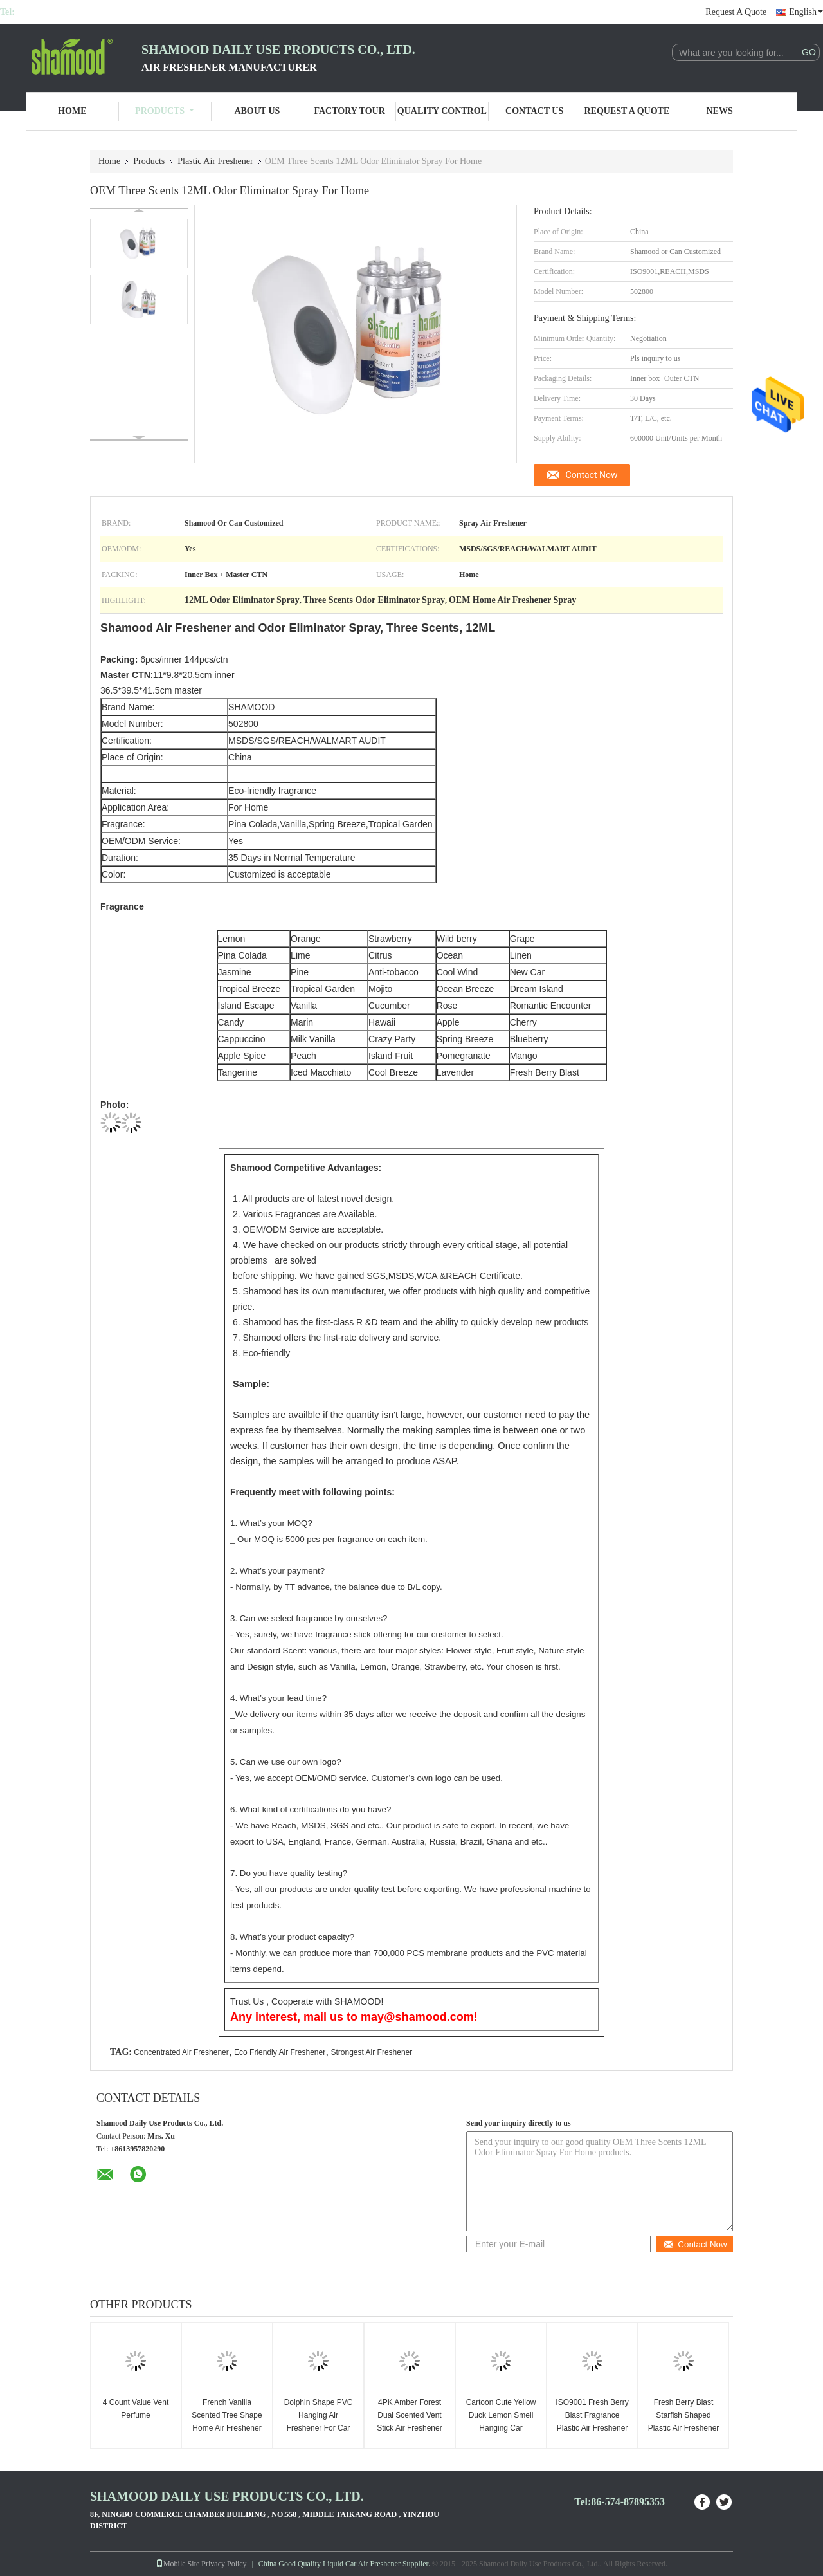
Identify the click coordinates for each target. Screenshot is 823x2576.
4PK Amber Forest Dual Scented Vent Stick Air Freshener (409, 2415)
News (720, 111)
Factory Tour (349, 111)
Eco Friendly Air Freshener (279, 2052)
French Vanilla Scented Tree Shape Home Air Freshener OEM (227, 2421)
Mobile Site (177, 2563)
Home (72, 111)
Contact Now (592, 475)
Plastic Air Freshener (215, 161)
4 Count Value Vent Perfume (136, 2409)
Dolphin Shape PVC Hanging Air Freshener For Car (318, 2415)
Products (164, 111)
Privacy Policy (223, 2563)
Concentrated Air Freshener (181, 2052)
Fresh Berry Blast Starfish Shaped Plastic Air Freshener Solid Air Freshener (683, 2421)
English (806, 12)
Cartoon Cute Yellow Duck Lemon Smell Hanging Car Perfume (501, 2421)
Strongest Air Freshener (372, 2052)
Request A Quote (735, 12)
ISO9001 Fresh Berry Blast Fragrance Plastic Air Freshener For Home (592, 2421)
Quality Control (442, 111)
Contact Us (534, 111)
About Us (257, 111)
